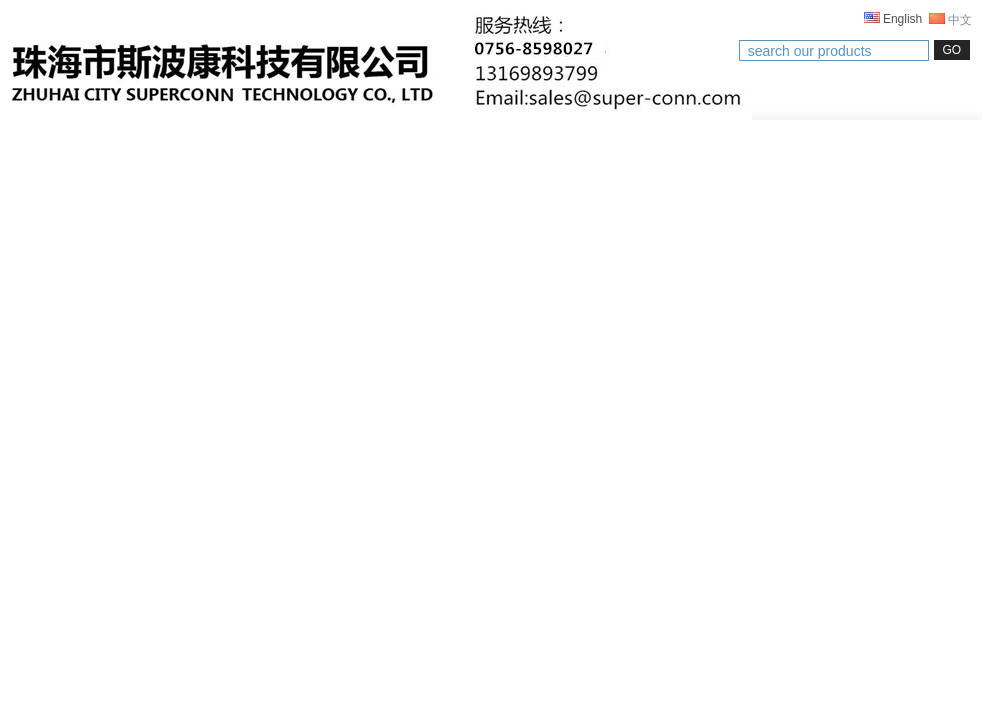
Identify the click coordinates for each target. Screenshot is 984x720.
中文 (950, 20)
